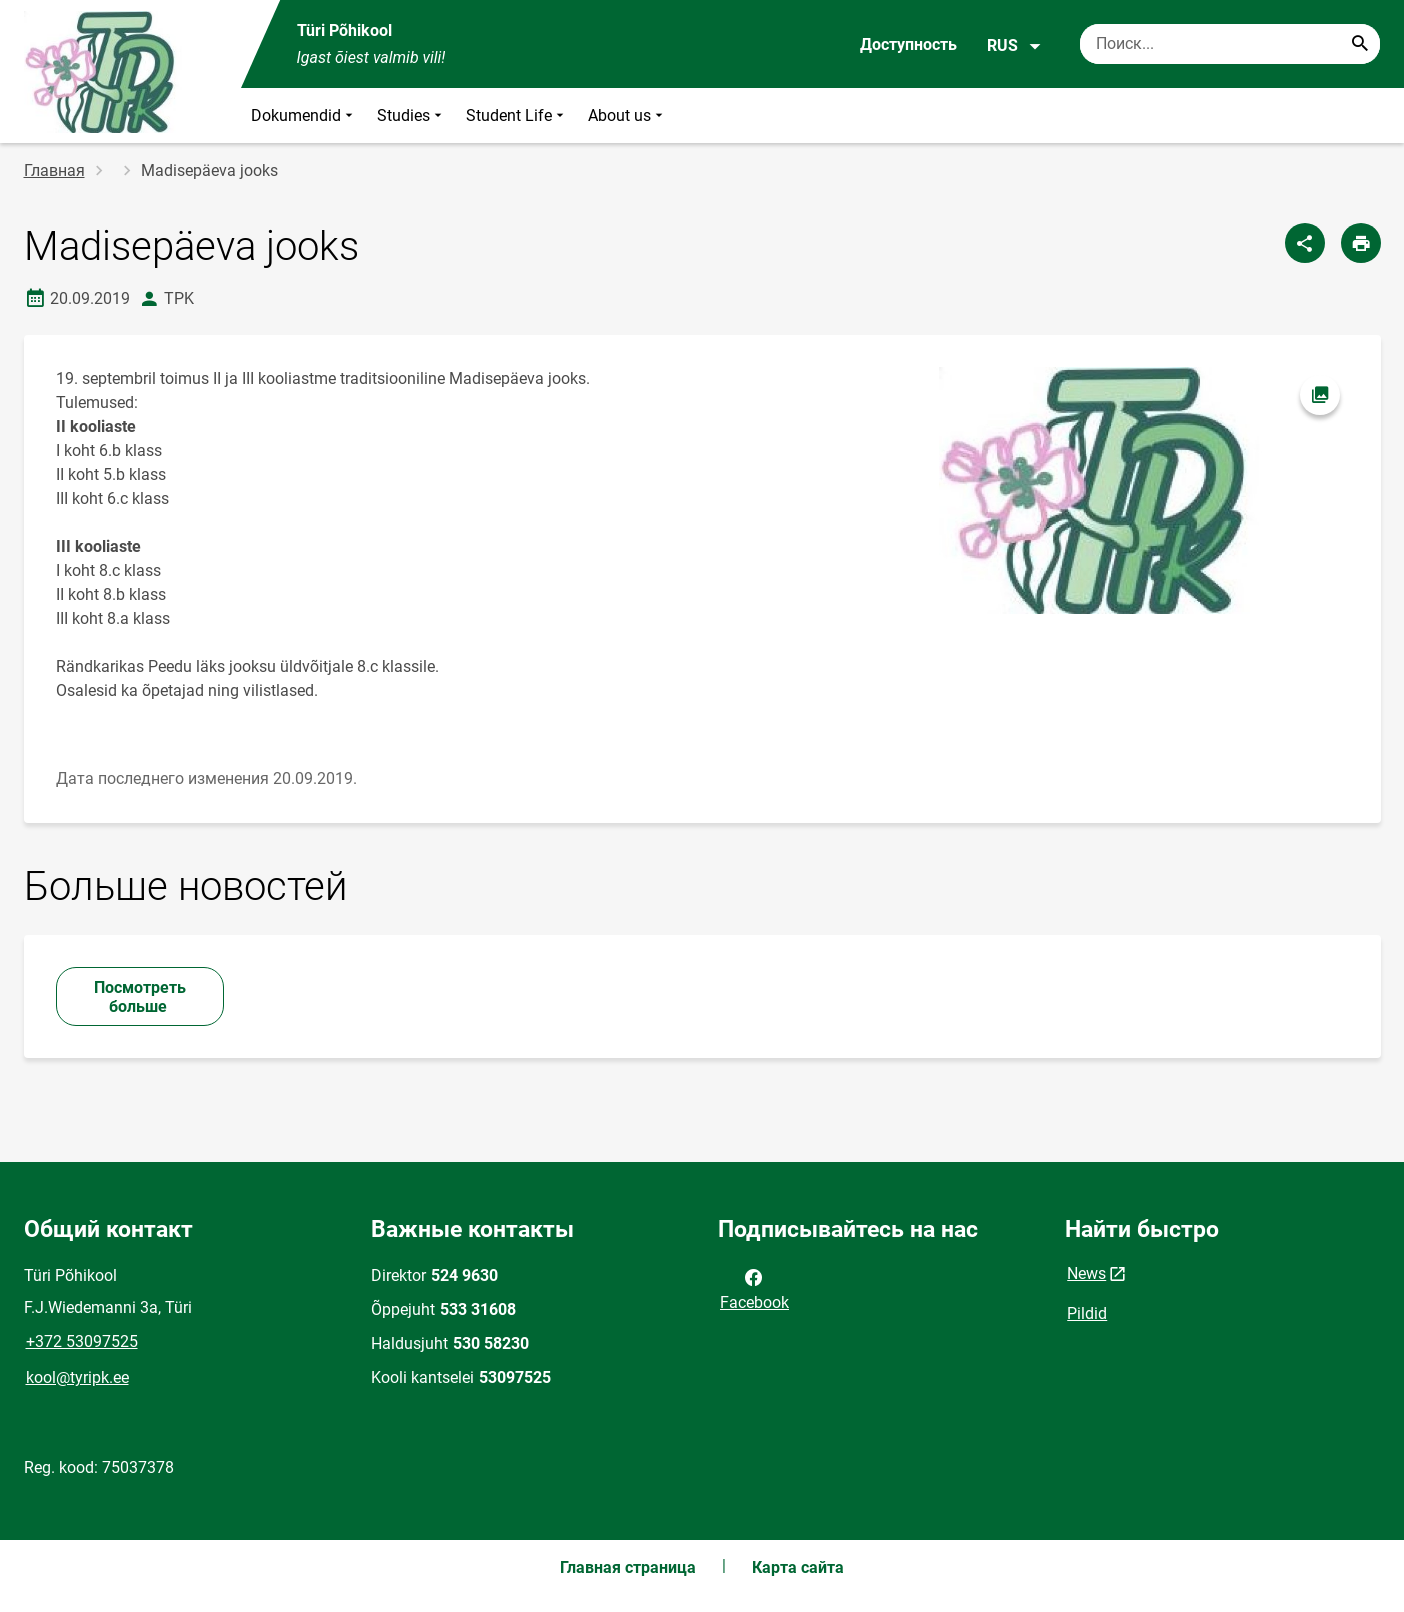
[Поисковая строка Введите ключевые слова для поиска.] (1230, 44)
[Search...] (1360, 44)
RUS (1014, 46)
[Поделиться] (1305, 243)
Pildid (1087, 1313)
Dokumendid (304, 115)
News (1086, 1273)
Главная (54, 170)
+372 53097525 (82, 1341)
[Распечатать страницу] (1361, 243)
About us (627, 115)
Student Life (517, 115)
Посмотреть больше (140, 997)
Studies (411, 115)
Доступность (908, 44)
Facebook (754, 1288)
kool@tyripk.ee (77, 1377)
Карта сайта (798, 1567)
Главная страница (628, 1567)
